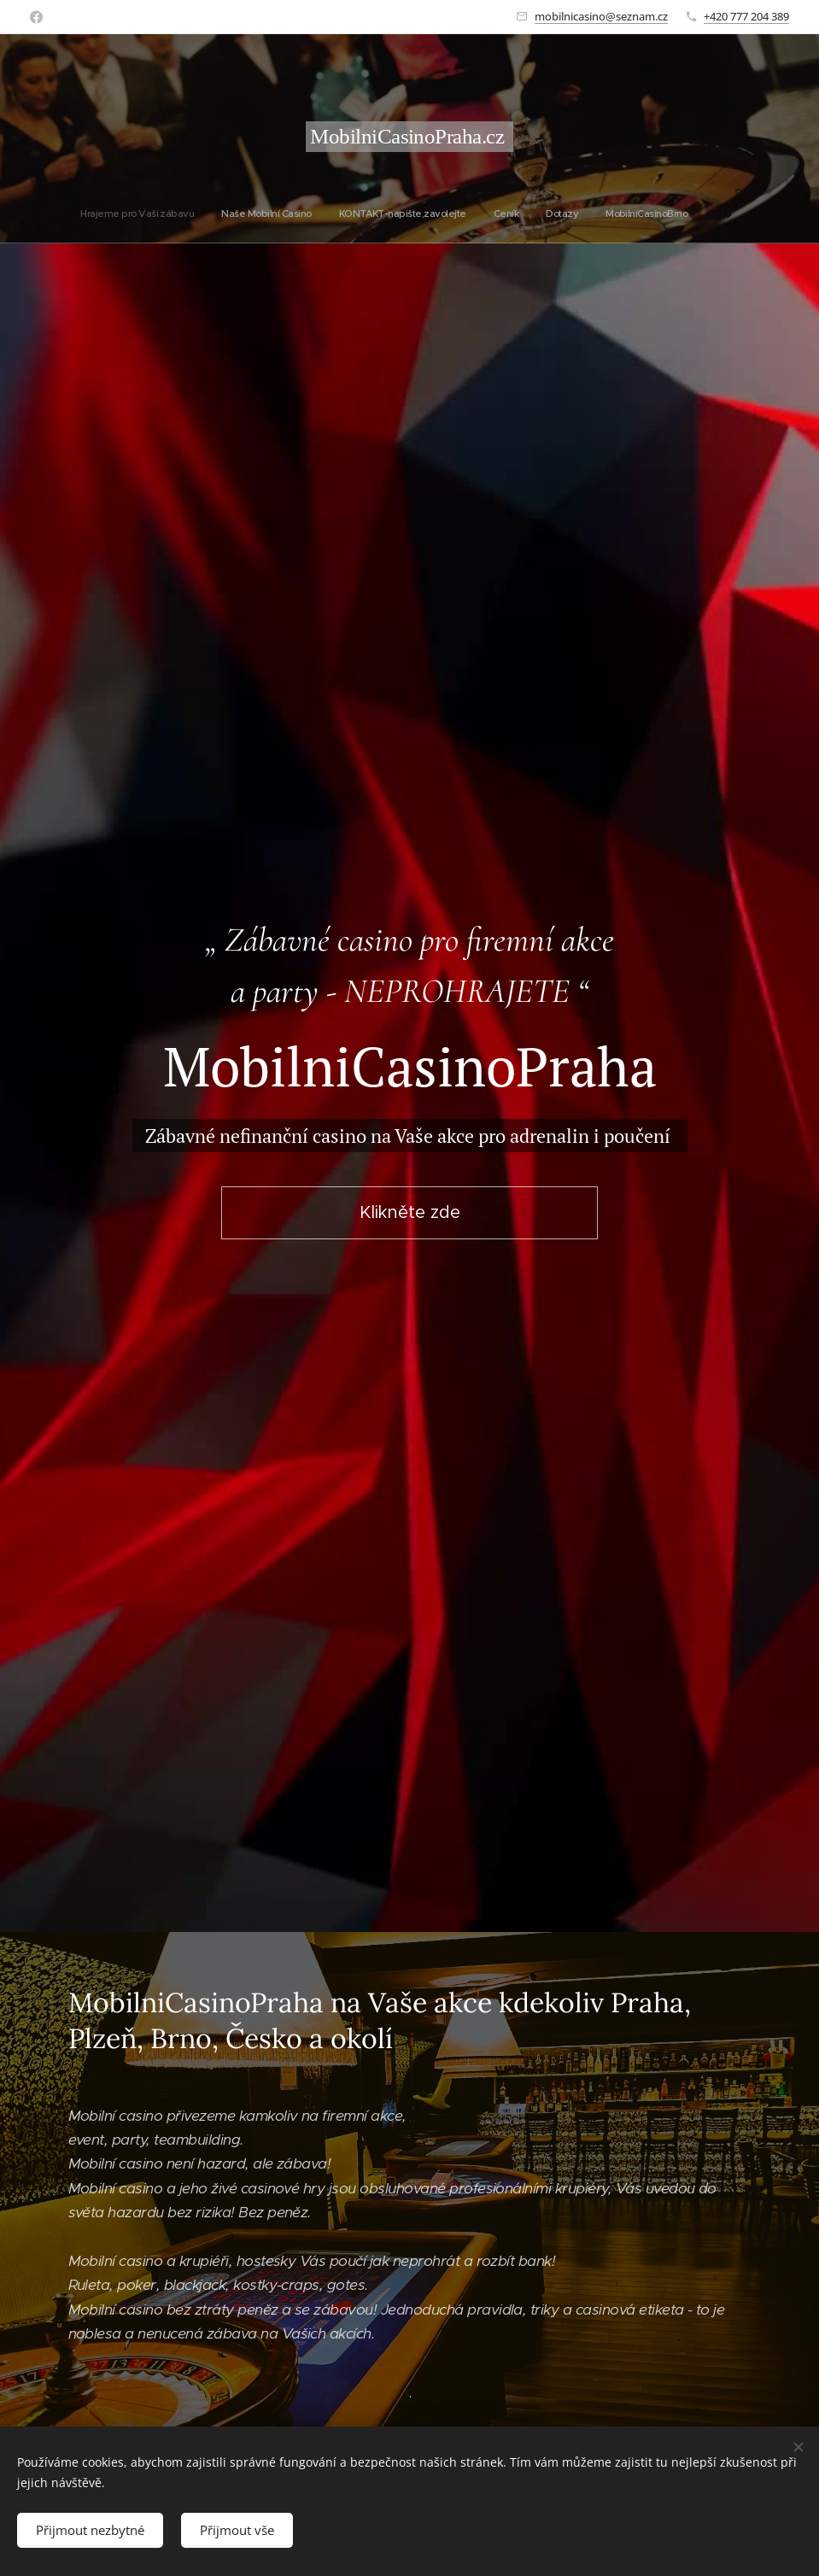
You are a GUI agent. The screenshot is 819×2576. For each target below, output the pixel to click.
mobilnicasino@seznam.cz (601, 16)
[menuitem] (335, 213)
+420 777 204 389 (746, 16)
